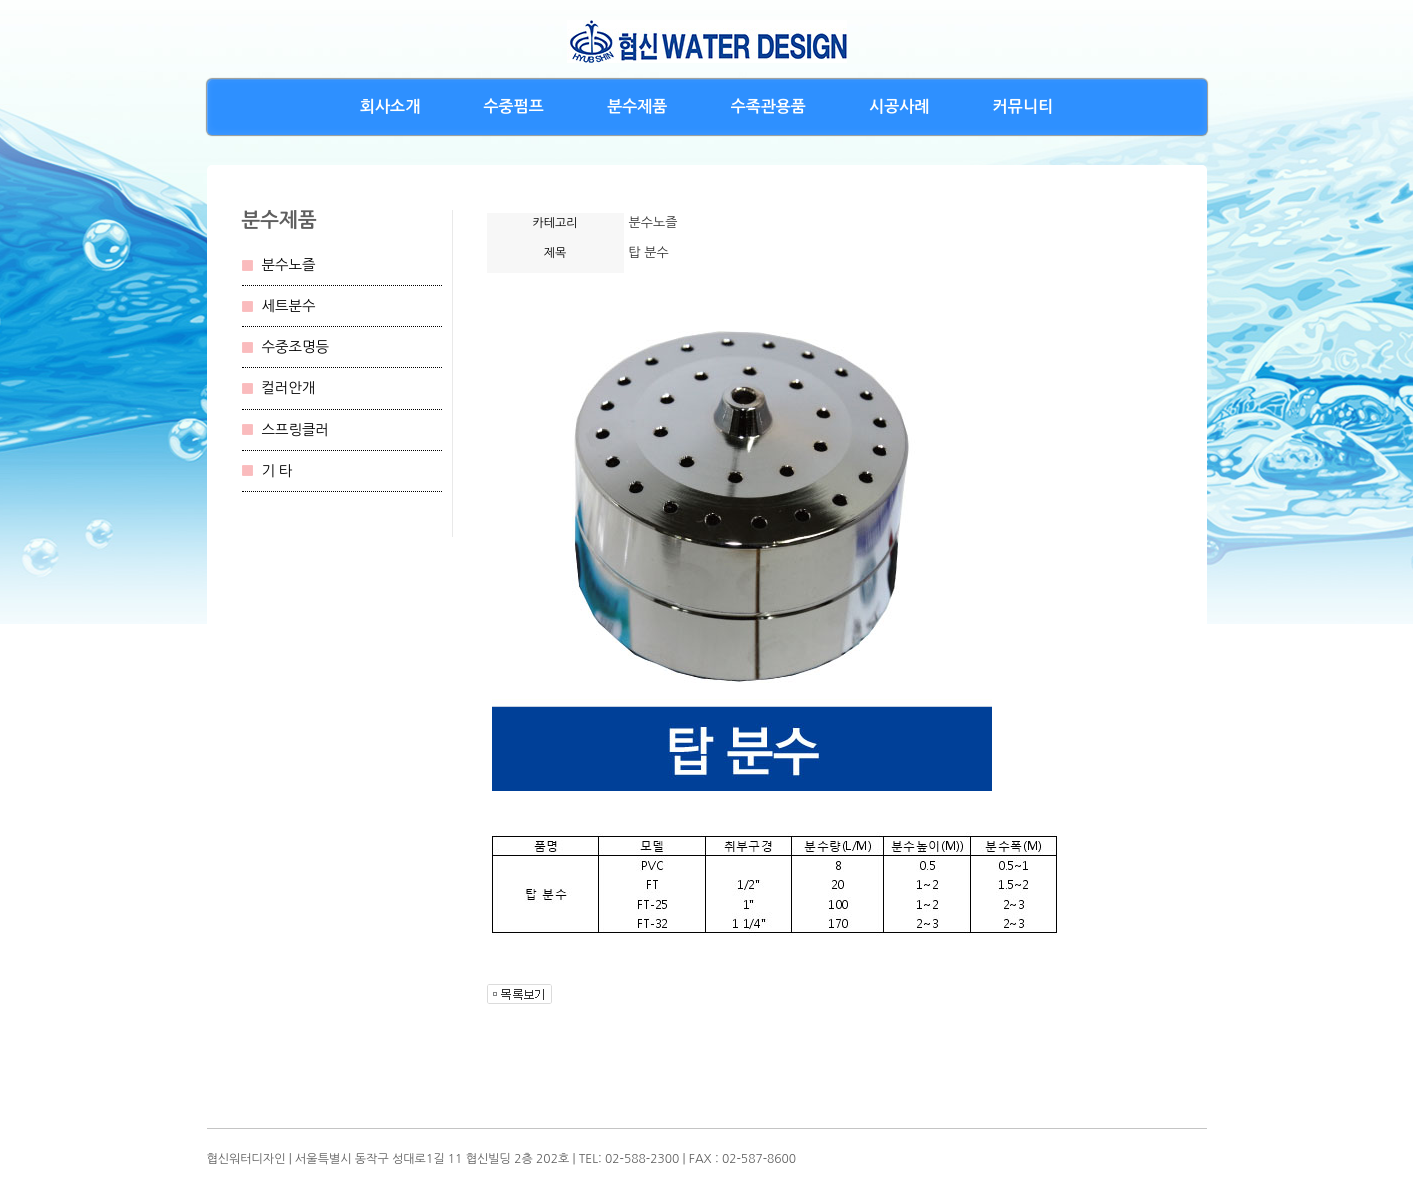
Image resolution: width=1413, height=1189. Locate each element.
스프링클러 (296, 430)
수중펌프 (514, 106)
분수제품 (637, 106)
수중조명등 (296, 347)
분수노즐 (289, 265)
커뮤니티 (1023, 106)
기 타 (277, 471)
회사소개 (390, 106)
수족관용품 (768, 106)
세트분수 (289, 306)
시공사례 (899, 106)
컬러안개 (289, 388)
